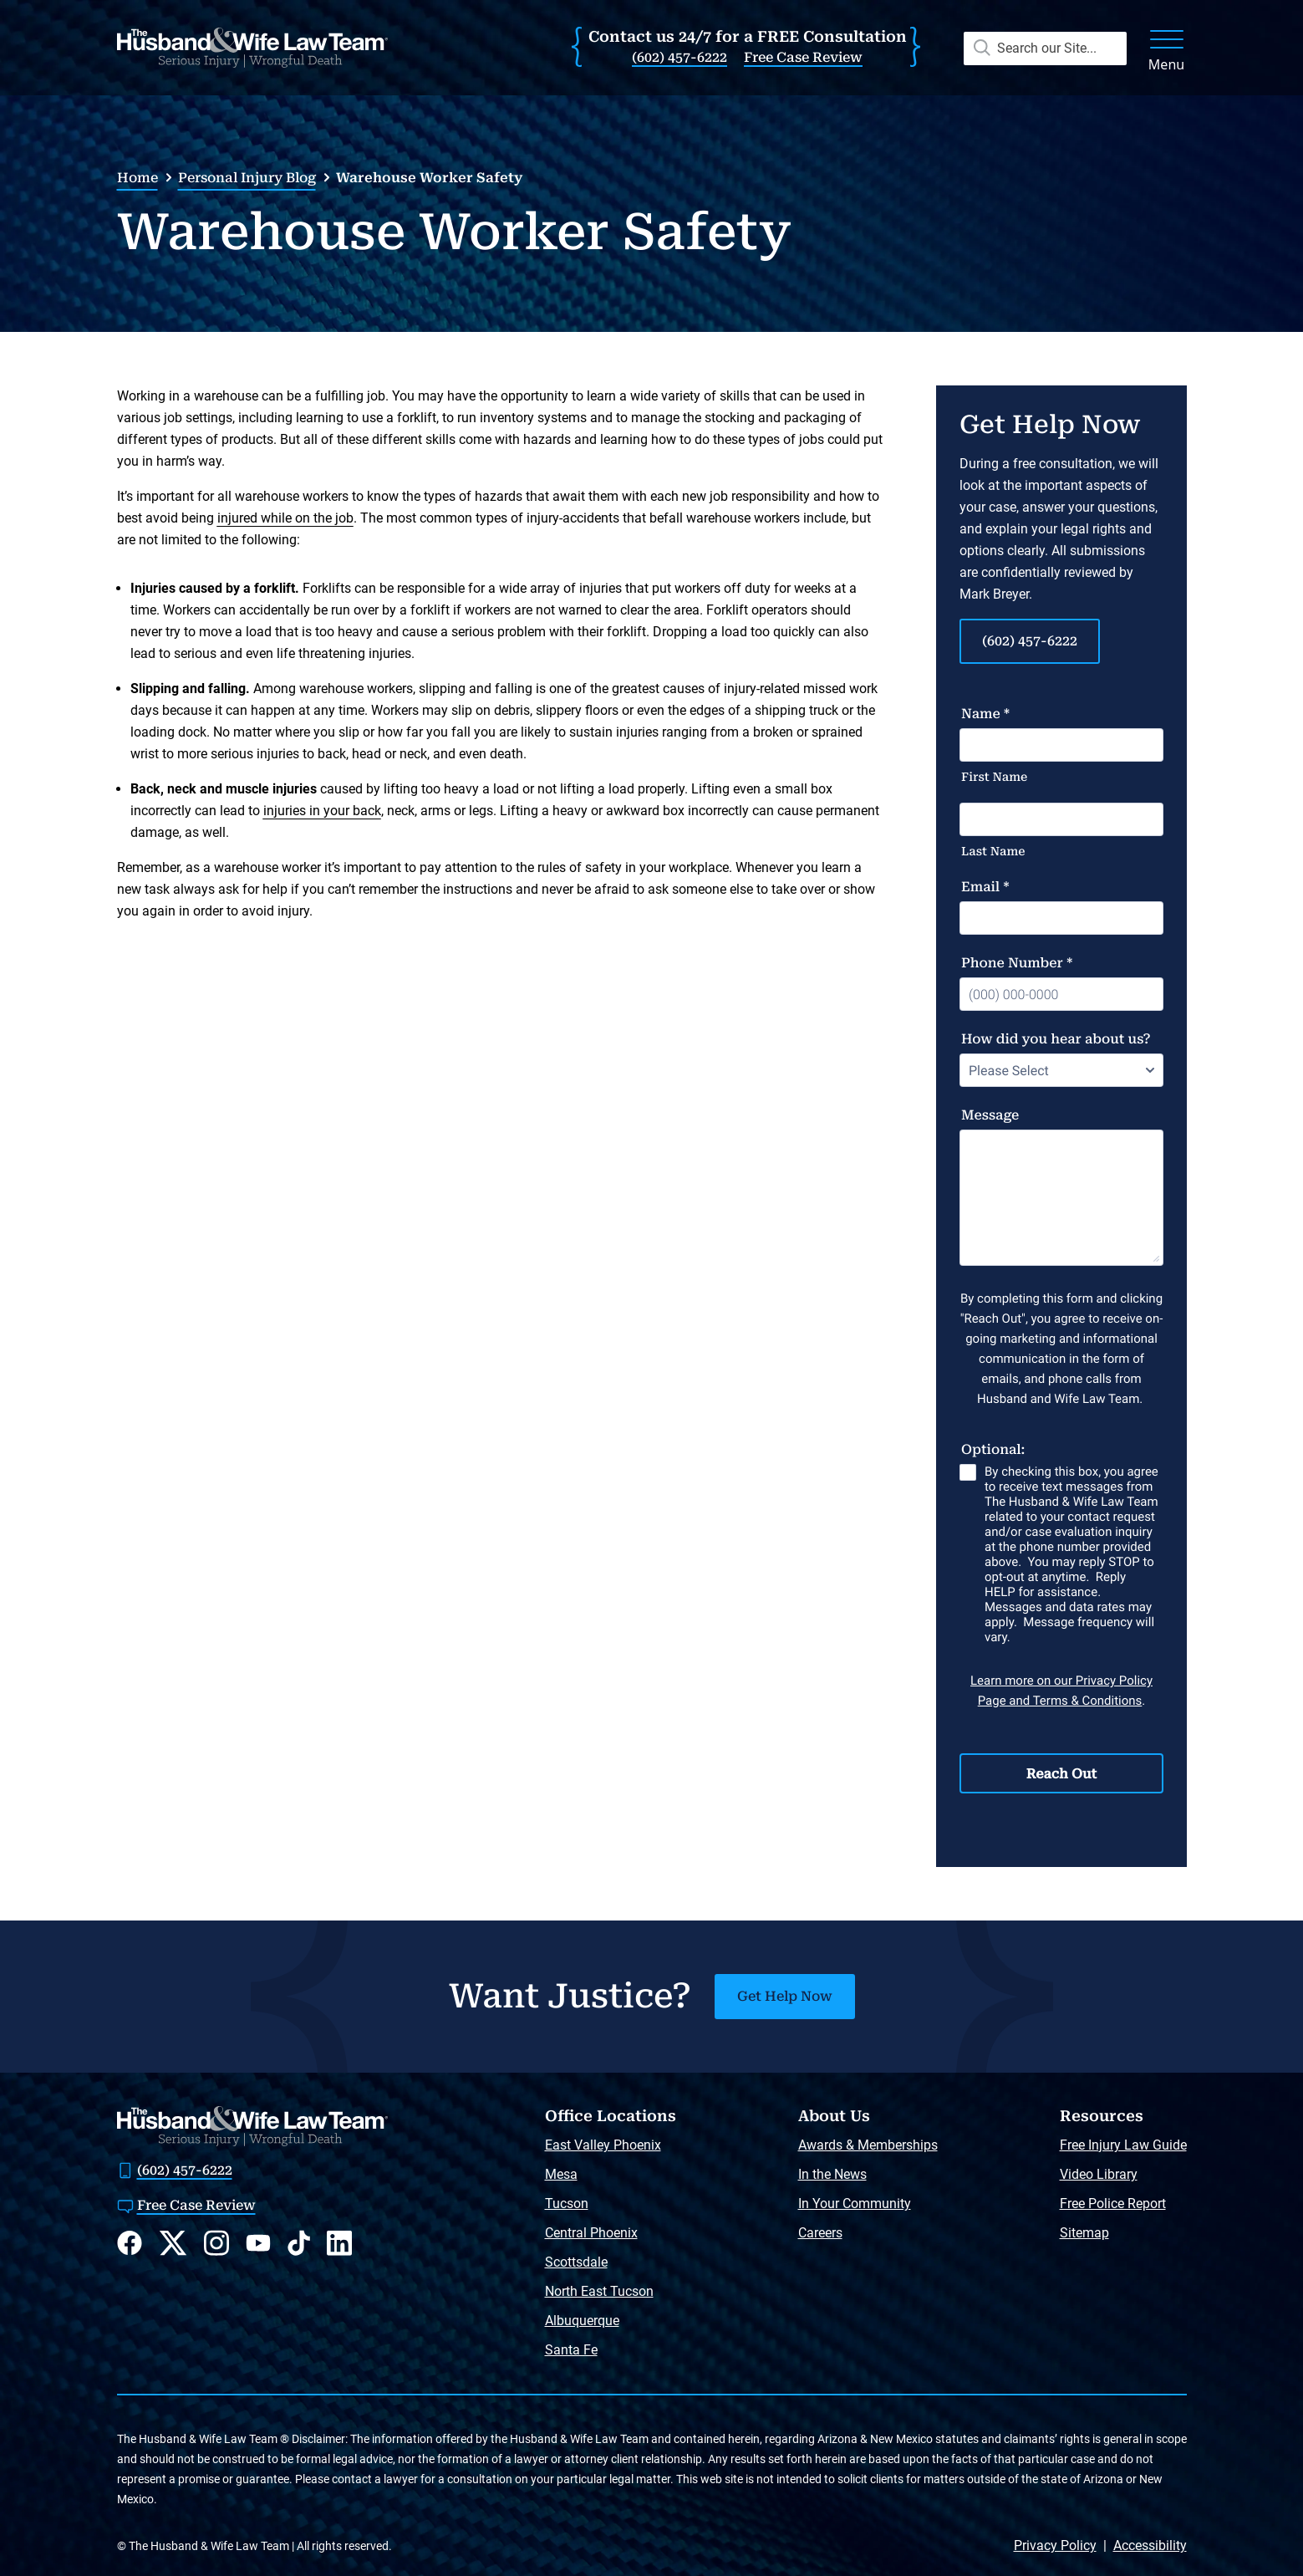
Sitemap (1084, 2233)
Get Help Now (784, 1996)
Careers (820, 2233)
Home (137, 178)
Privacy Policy (1055, 2545)
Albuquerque (582, 2321)
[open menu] (1167, 47)
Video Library (1099, 2174)
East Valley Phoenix (603, 2145)
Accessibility (1150, 2545)
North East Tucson (599, 2291)
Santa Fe (571, 2350)
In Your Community (854, 2203)
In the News (832, 2174)
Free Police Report (1113, 2203)
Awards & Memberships (868, 2145)
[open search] (1040, 48)
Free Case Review (803, 57)
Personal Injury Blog (247, 178)
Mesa (561, 2174)
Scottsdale (576, 2262)
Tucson (566, 2203)
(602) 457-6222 (679, 57)
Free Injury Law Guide (1123, 2145)
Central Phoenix (591, 2233)
